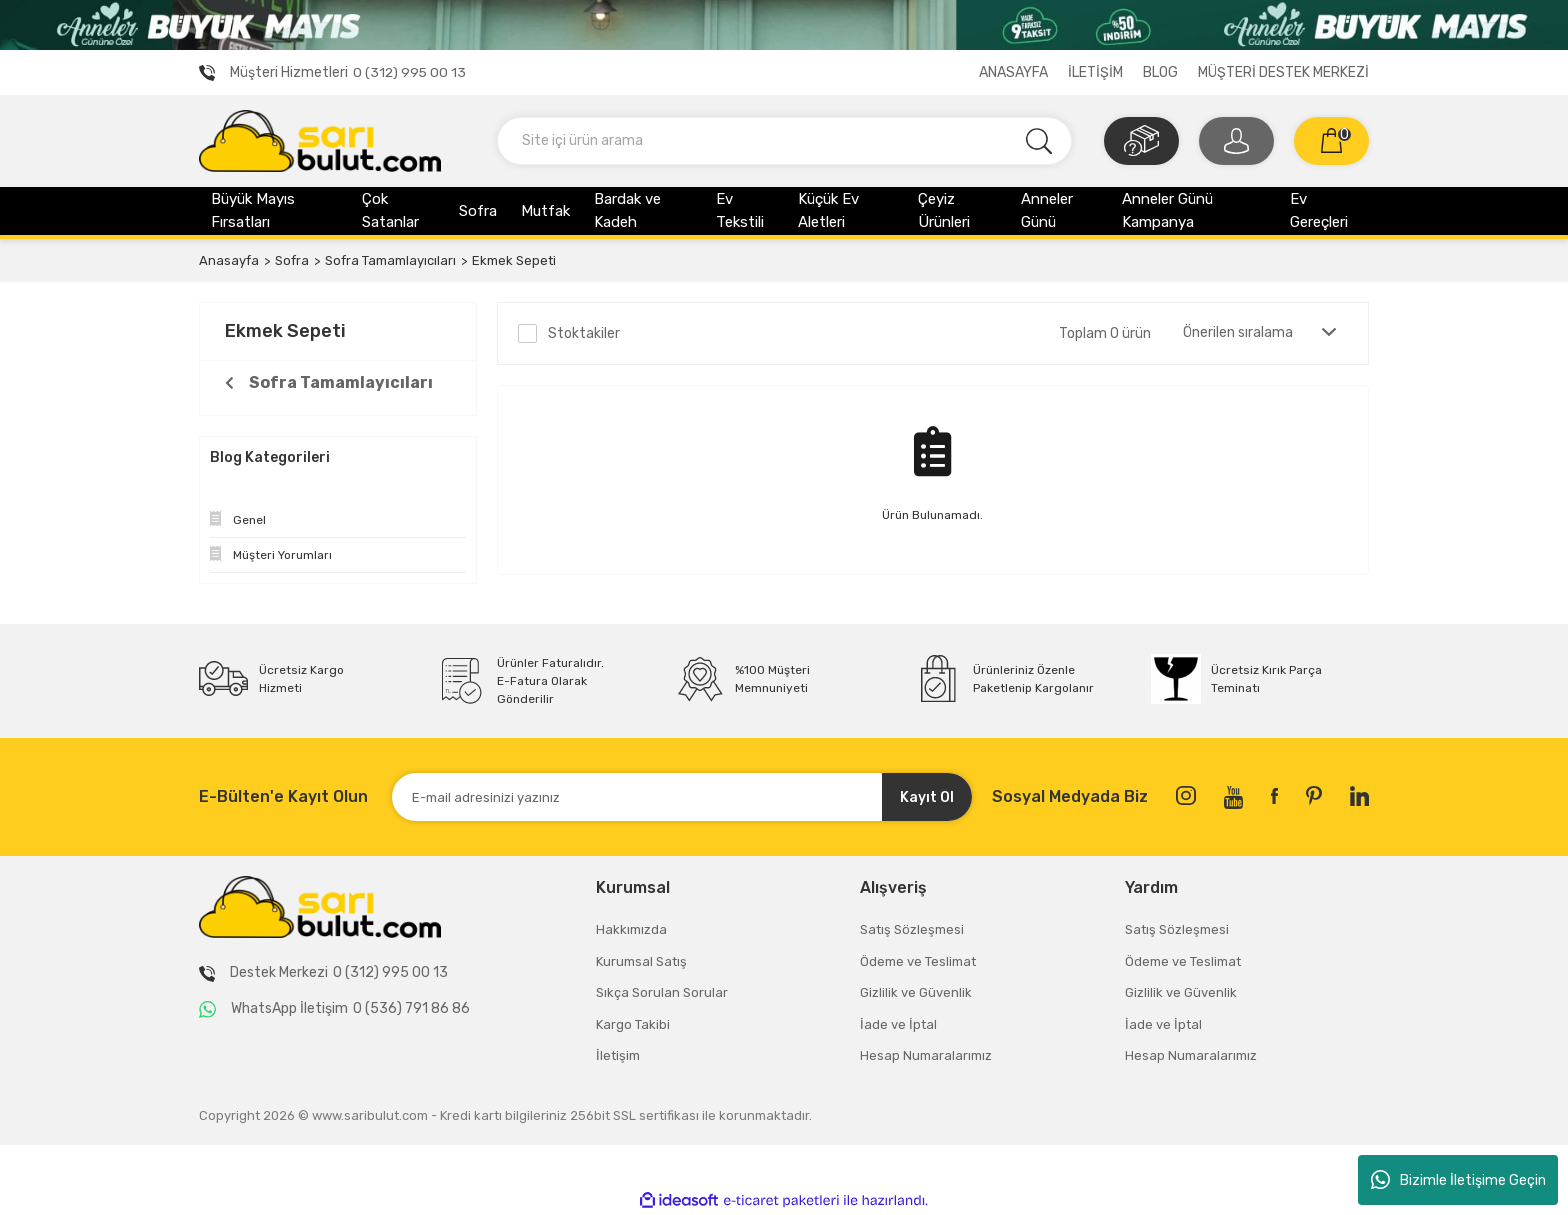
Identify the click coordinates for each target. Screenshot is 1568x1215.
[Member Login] (1236, 141)
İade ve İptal (898, 1024)
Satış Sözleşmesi (912, 929)
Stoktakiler (584, 333)
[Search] (784, 141)
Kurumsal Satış (641, 961)
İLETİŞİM (1095, 72)
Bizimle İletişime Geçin (1458, 1180)
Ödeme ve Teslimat (918, 961)
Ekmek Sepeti (514, 260)
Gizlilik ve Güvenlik (916, 992)
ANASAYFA (1013, 72)
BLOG (1160, 72)
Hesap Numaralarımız (926, 1055)
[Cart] (1331, 141)
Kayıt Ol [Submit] (927, 797)
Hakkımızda (631, 929)
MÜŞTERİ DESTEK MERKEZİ (1283, 72)
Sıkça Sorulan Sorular (662, 992)
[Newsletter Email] (682, 797)
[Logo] (320, 140)
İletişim (618, 1055)
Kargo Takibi (633, 1024)
